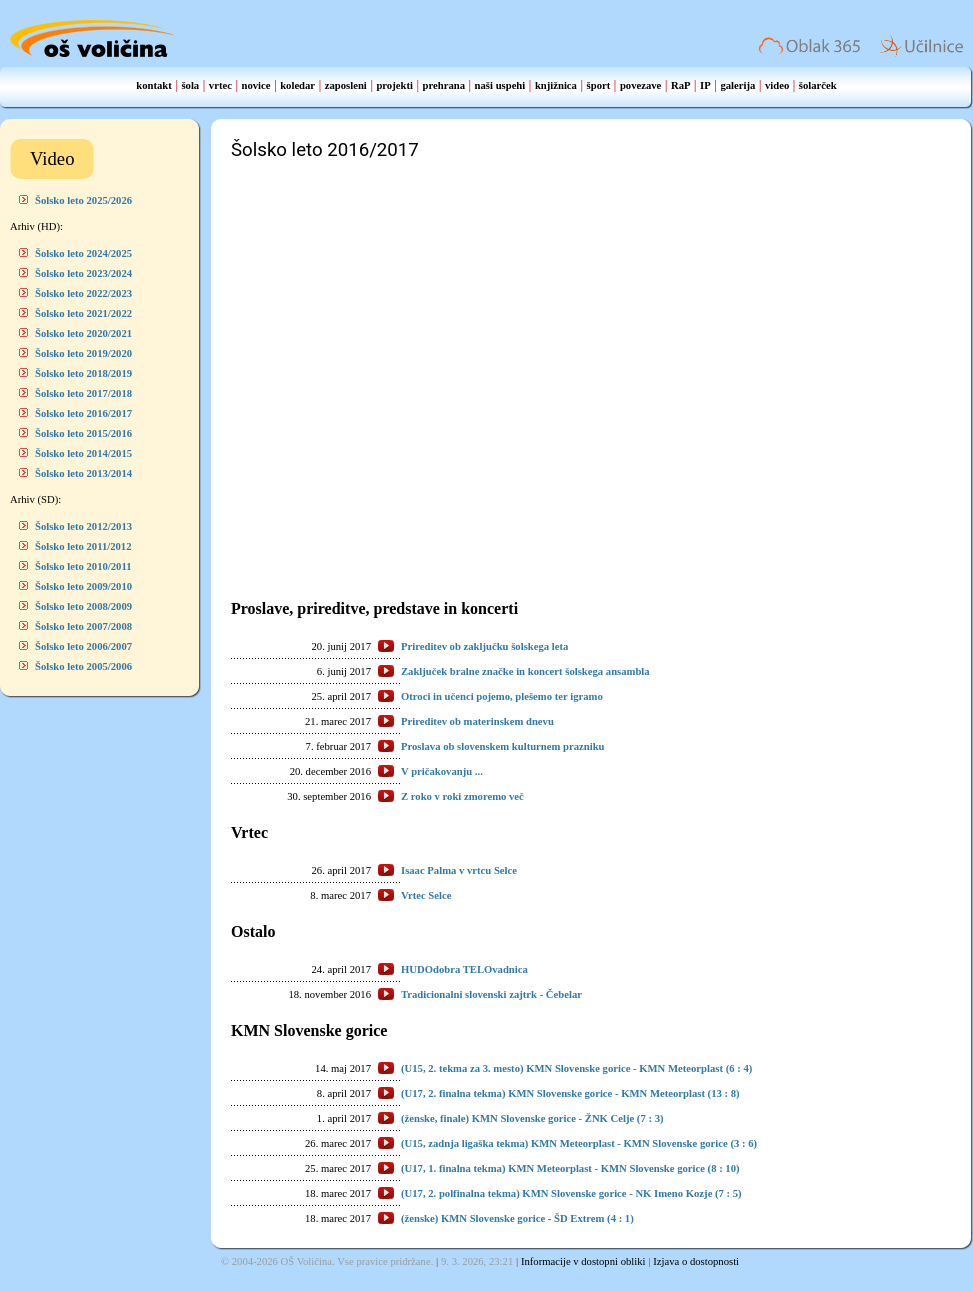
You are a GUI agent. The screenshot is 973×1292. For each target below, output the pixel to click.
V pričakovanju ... (442, 771)
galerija (737, 85)
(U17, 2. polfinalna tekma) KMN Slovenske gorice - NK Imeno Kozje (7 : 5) (571, 1193)
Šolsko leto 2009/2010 (83, 586)
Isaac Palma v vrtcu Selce (459, 870)
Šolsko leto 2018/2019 (83, 373)
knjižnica (556, 85)
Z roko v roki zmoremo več (462, 796)
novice (256, 85)
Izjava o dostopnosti (696, 1261)
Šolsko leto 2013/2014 (83, 473)
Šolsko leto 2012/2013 (83, 526)
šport (599, 85)
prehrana (444, 85)
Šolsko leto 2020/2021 (83, 333)
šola (190, 85)
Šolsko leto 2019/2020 (83, 353)
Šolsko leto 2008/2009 (83, 606)
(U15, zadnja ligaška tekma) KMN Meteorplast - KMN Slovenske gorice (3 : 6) (579, 1143)
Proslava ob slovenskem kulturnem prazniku (502, 746)
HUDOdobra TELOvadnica (464, 969)
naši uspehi (500, 85)
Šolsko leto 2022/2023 (83, 293)
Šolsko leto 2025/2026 (83, 200)
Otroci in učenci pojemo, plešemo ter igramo (502, 696)
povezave (640, 85)
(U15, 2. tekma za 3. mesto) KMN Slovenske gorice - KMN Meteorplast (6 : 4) (576, 1068)
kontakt (154, 85)
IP (705, 85)
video (777, 85)
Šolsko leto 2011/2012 (83, 546)
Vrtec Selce (426, 895)
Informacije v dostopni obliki (583, 1261)
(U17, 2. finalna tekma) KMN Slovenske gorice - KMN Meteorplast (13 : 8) (570, 1093)
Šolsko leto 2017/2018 (83, 393)
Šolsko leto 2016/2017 (83, 413)
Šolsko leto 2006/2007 (83, 646)
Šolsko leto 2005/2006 (83, 666)
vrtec (220, 85)
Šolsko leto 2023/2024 (83, 273)
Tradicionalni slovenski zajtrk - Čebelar (491, 994)
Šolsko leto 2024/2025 (83, 253)
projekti (394, 85)
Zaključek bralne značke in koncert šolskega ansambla (525, 671)
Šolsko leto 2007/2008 (83, 626)
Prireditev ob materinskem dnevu (477, 721)
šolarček (818, 85)
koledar (297, 85)
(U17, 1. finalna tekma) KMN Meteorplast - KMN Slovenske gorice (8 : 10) (570, 1168)
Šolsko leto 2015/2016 (83, 433)
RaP (681, 85)
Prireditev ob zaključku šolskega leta (484, 646)
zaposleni (346, 85)
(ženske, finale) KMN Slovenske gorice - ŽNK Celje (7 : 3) (532, 1118)
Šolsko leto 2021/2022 (83, 313)
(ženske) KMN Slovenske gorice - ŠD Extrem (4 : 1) (517, 1218)
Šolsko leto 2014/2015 (83, 453)
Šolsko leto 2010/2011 (83, 566)
